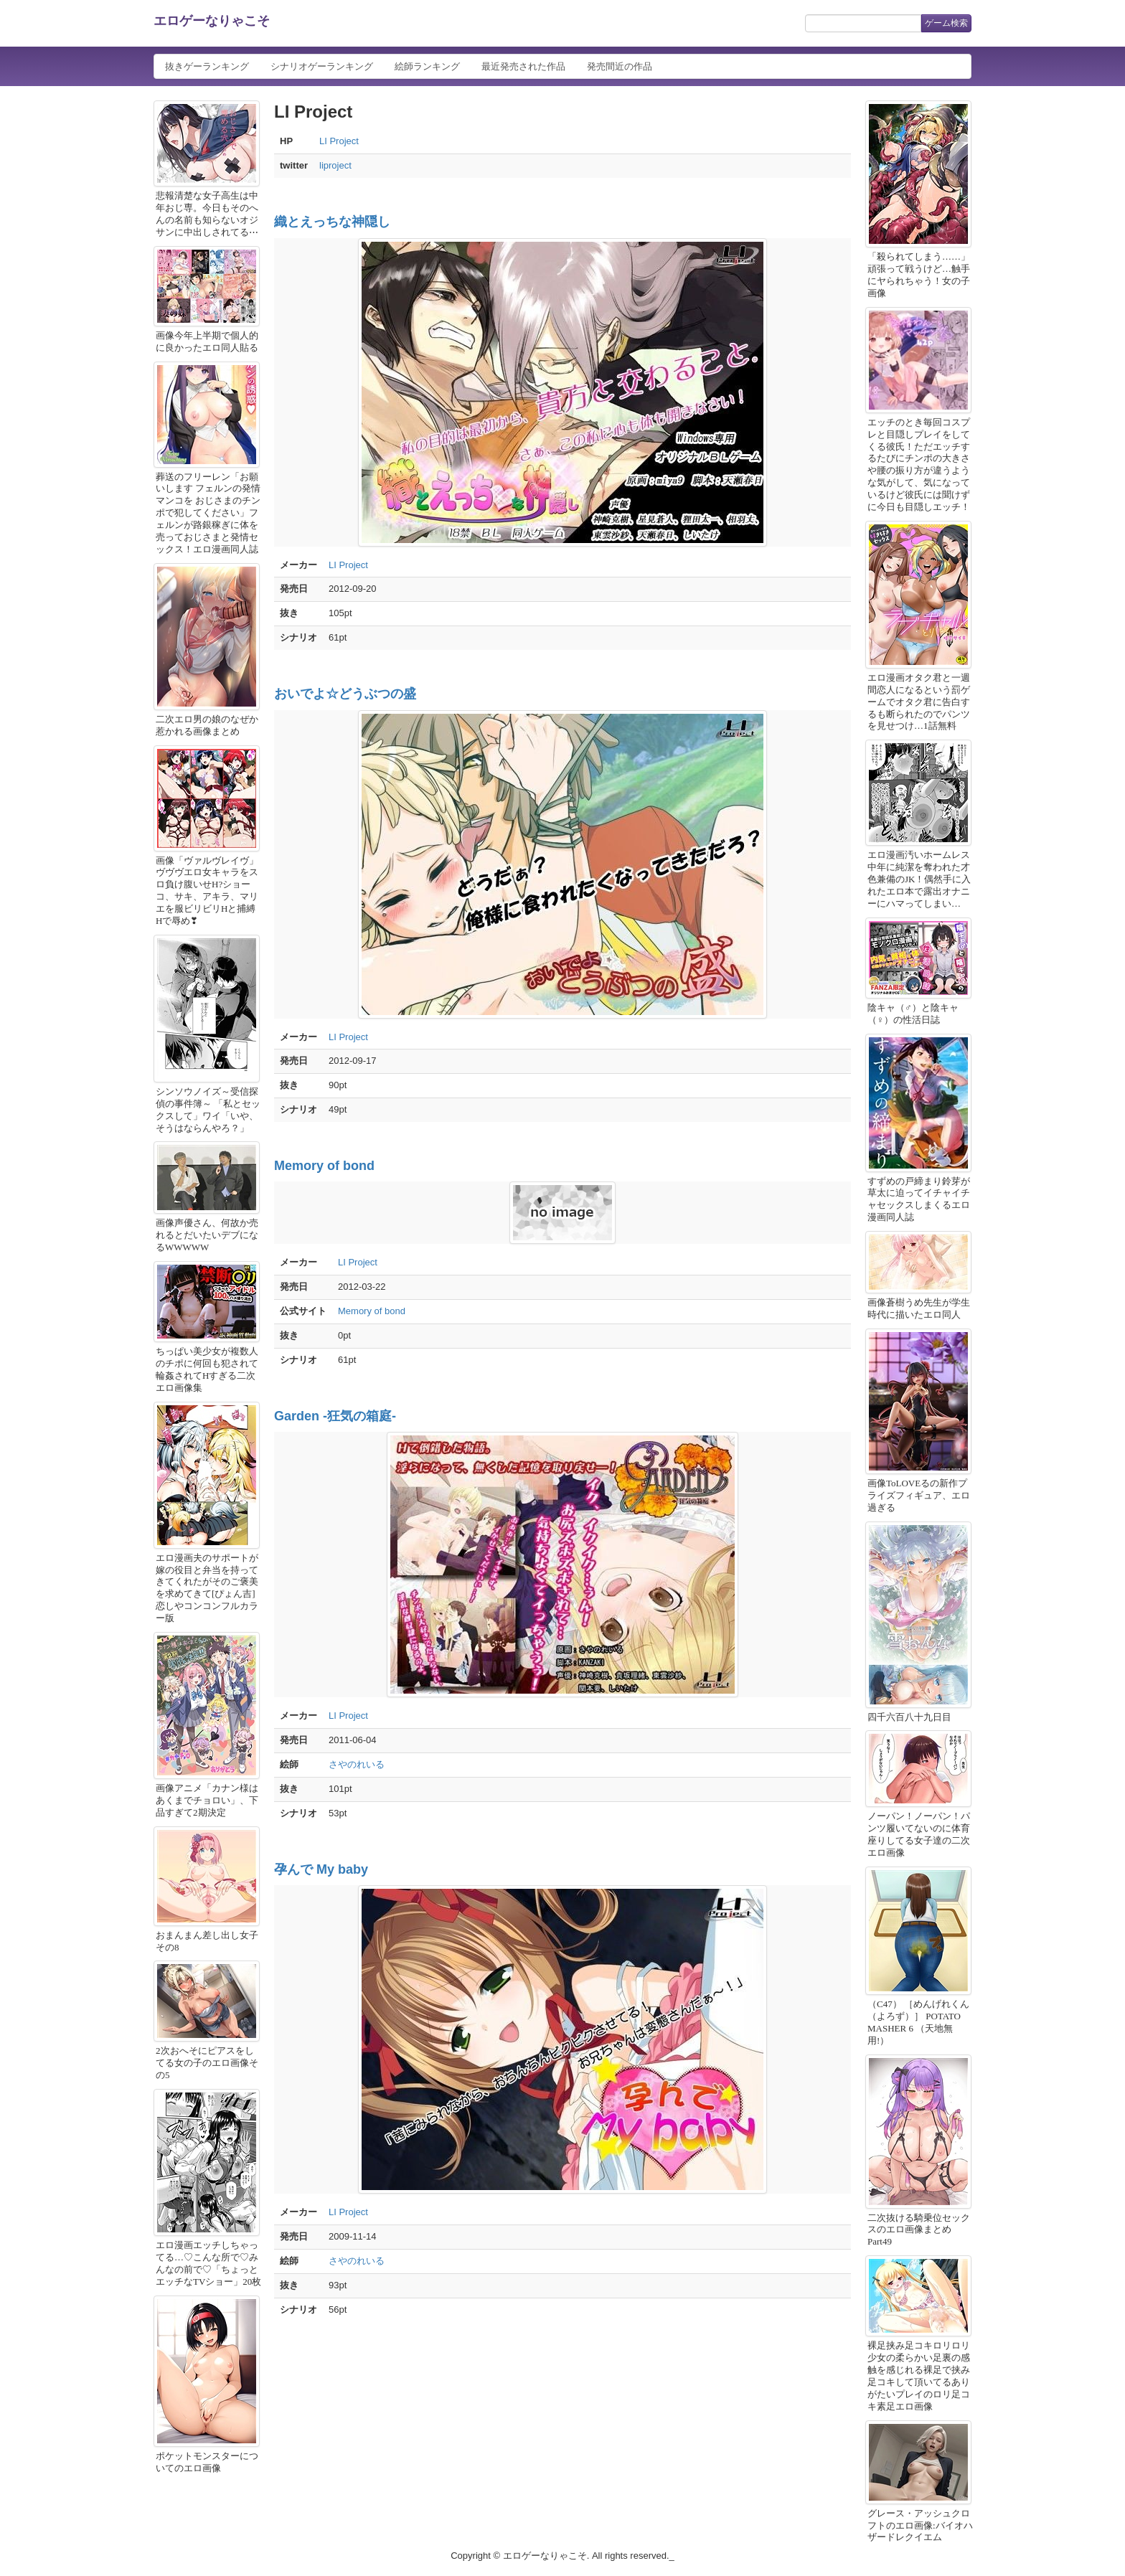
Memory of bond (324, 1166)
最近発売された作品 (523, 66)
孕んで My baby (321, 1869)
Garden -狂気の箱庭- (335, 1416)
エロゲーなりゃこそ (212, 21)
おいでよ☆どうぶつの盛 (345, 694)
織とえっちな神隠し (332, 221)
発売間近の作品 (619, 66)
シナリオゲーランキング (321, 66)
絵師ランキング (427, 66)
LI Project (339, 141)
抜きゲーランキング (207, 66)
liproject (335, 165)
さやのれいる (357, 1764)
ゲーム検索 (946, 23)
